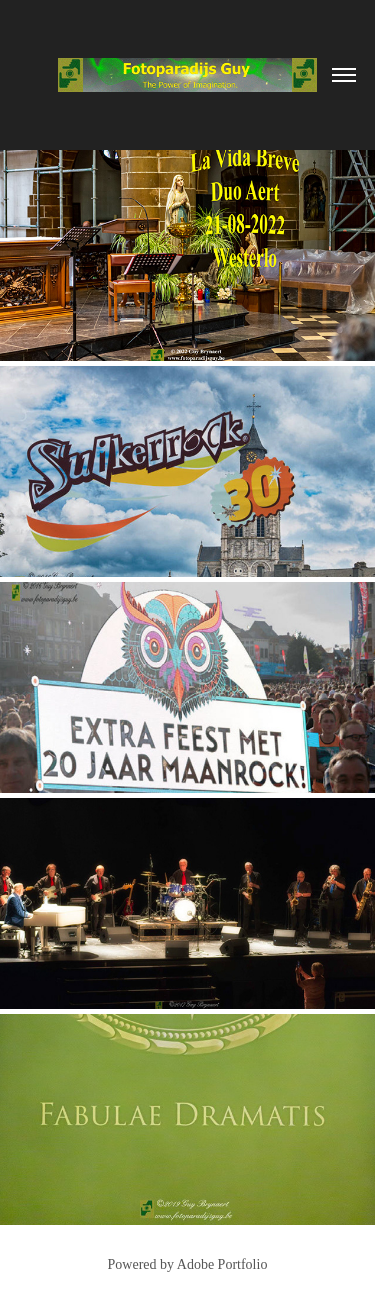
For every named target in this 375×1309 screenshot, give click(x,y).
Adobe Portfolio (222, 1264)
